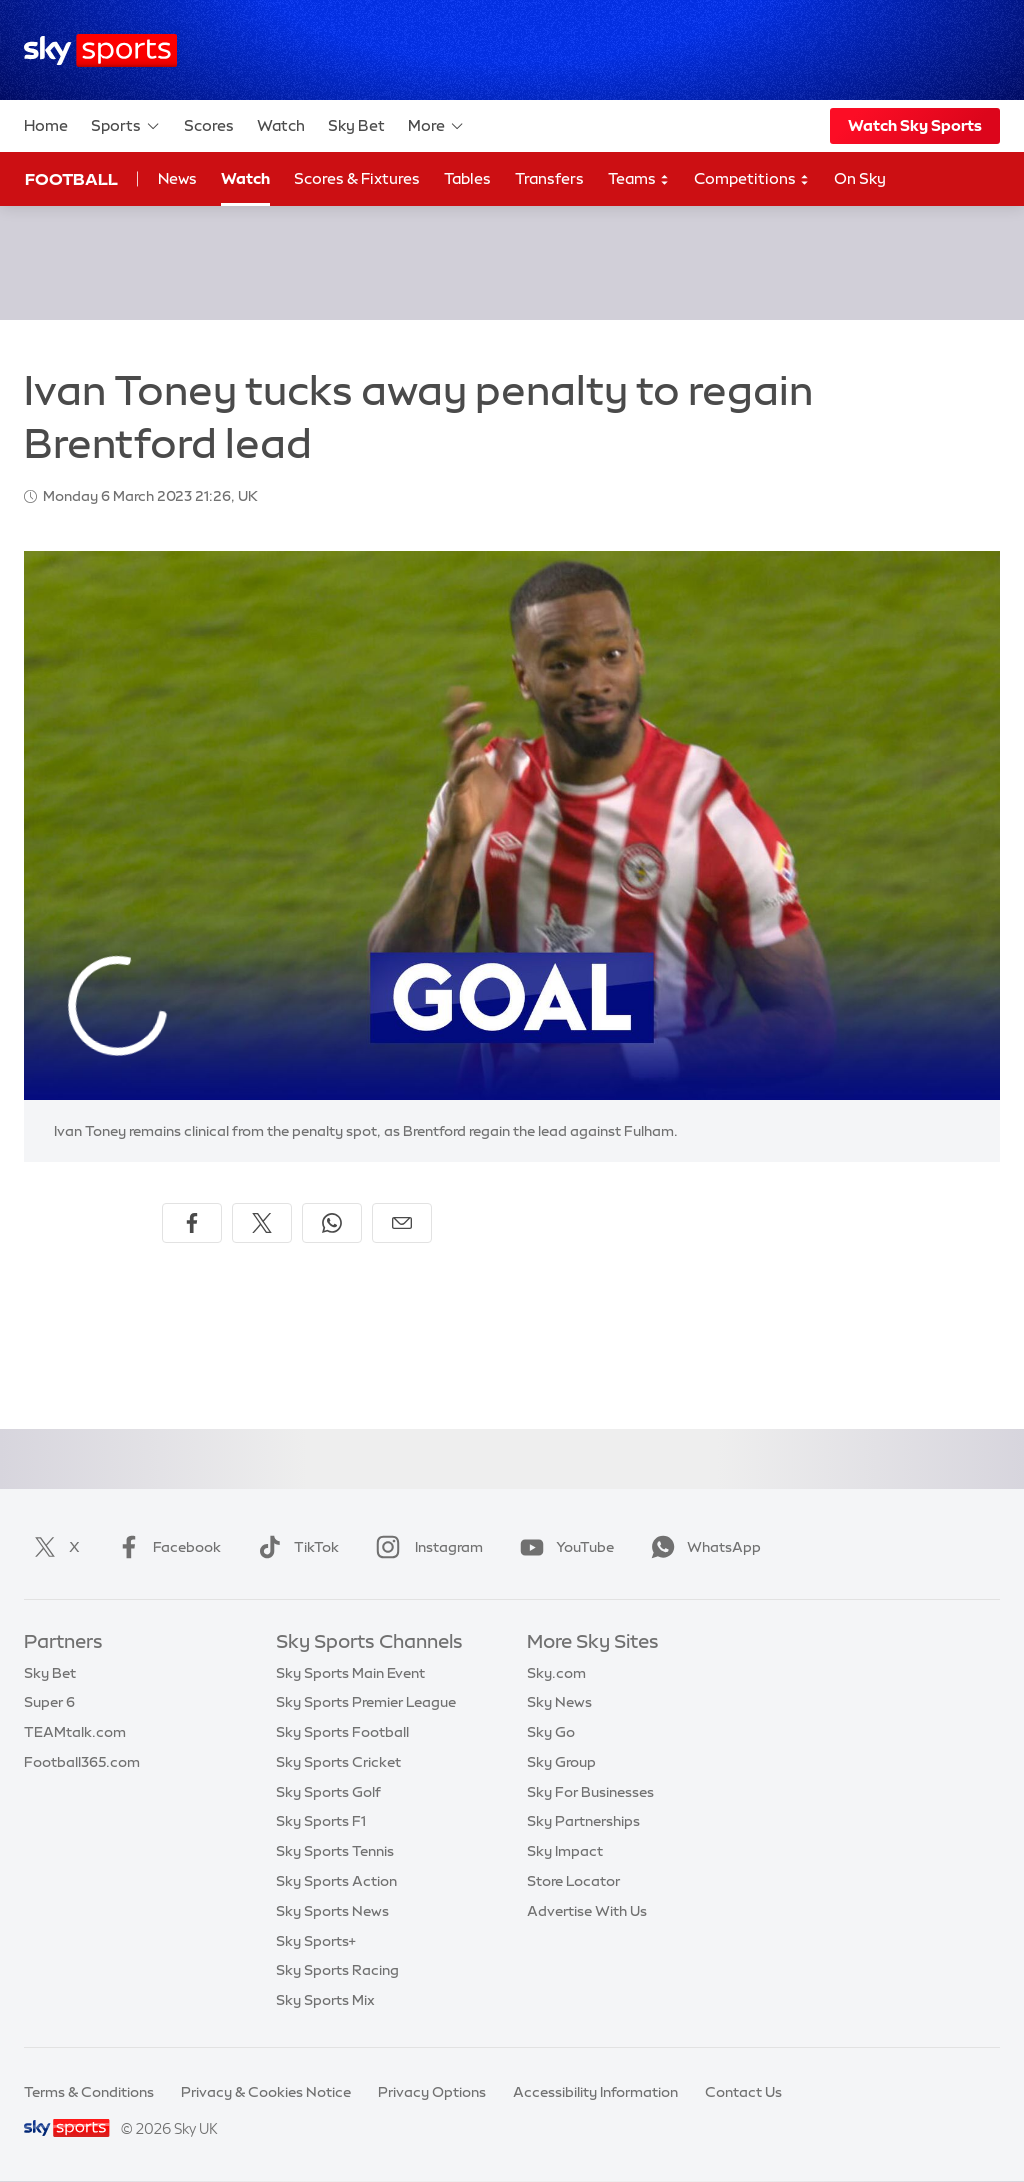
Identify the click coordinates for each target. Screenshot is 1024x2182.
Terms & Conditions (89, 2092)
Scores (209, 125)
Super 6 (49, 1702)
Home (46, 125)
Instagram (425, 1547)
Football (71, 179)
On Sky (860, 178)
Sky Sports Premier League (366, 1702)
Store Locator (573, 1881)
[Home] (100, 50)
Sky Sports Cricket (338, 1762)
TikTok (294, 1547)
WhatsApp (702, 1547)
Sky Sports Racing (337, 1970)
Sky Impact (565, 1851)
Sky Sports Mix (325, 2000)
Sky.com (556, 1673)
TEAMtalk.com (75, 1732)
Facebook (165, 1547)
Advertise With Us (587, 1911)
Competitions (752, 179)
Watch (281, 125)
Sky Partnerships (583, 1821)
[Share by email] (402, 1223)
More (436, 126)
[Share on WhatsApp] (332, 1223)
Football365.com (82, 1762)
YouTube (563, 1547)
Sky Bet (356, 125)
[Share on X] (262, 1223)
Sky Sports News (332, 1911)
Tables (467, 178)
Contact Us (743, 2092)
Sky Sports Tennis (335, 1851)
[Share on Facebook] (192, 1223)
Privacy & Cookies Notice (266, 2092)
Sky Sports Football (342, 1732)
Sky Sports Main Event (350, 1673)
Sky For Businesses (590, 1792)
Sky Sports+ (316, 1941)
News (177, 178)
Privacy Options (432, 2092)
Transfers (549, 178)
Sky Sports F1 (321, 1821)
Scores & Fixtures (357, 178)
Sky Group (561, 1762)
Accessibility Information (595, 2092)
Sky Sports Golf (328, 1792)
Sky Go (551, 1732)
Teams (639, 179)
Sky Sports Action (336, 1881)
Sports (126, 126)
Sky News (559, 1702)
